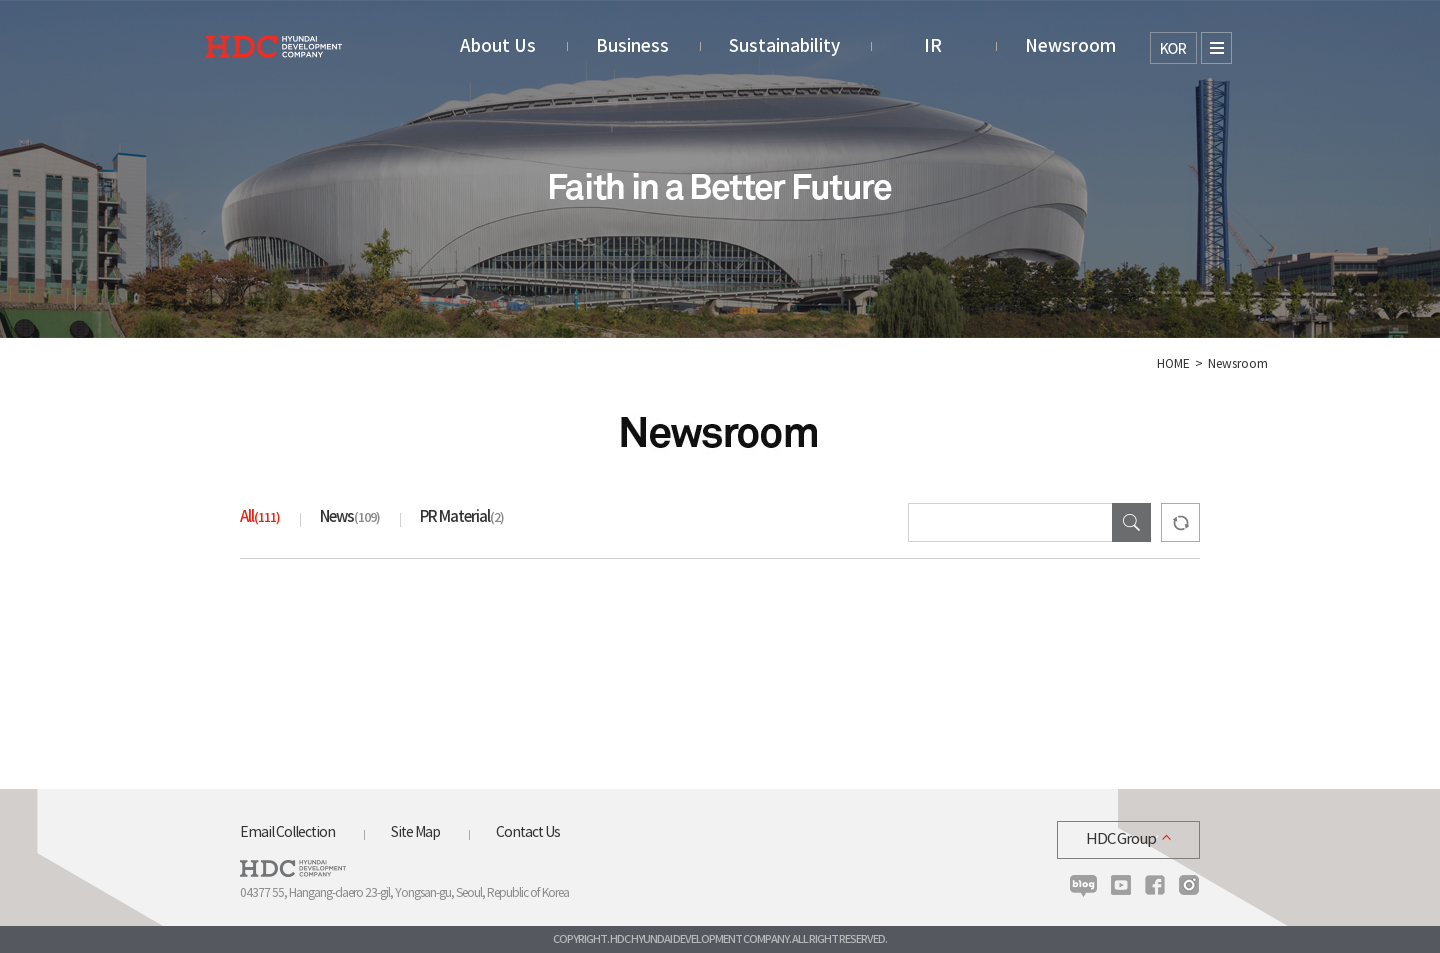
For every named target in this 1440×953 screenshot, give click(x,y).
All (260, 517)
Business (632, 47)
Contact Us (528, 833)
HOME (1173, 364)
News (350, 517)
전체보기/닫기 (1216, 48)
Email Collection (287, 833)
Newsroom (1070, 47)
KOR (1173, 48)
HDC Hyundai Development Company (293, 868)
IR (933, 47)
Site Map (415, 833)
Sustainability (784, 47)
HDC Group (1121, 839)
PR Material (462, 517)
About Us (498, 47)
